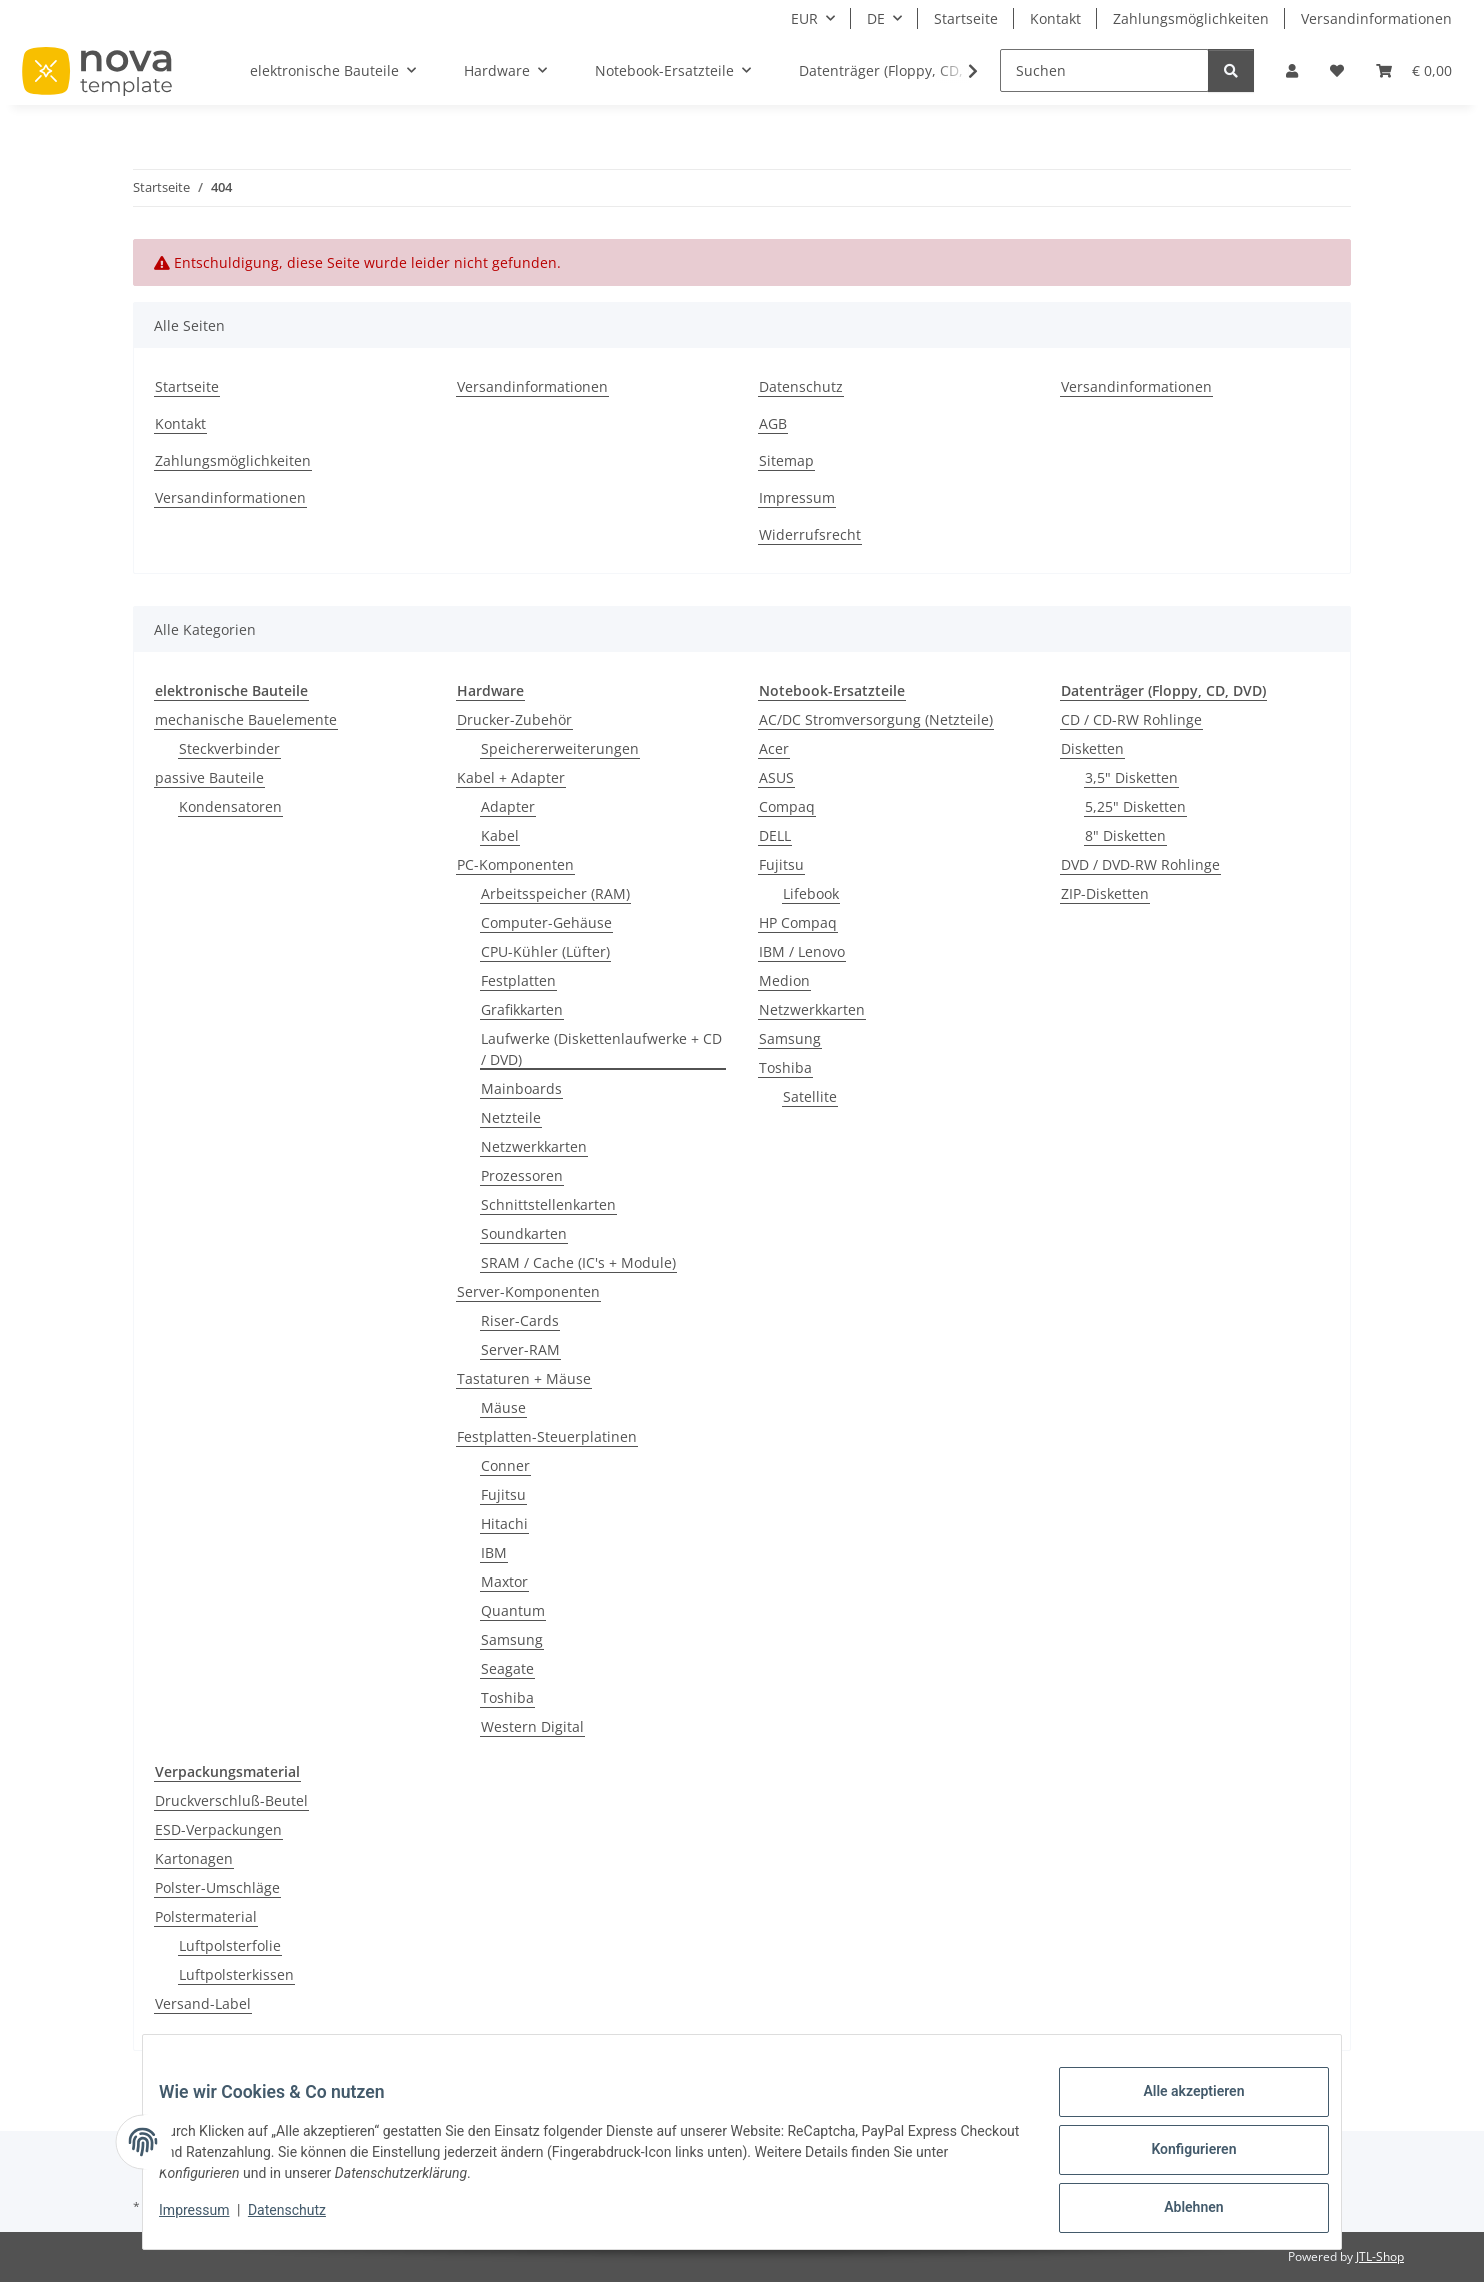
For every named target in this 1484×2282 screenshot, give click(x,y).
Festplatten (518, 980)
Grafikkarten (522, 1009)
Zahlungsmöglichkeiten (1191, 18)
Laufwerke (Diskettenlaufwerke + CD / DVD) (601, 1049)
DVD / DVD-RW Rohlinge (1140, 864)
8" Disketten (1125, 835)
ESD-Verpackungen (218, 1829)
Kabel (500, 835)
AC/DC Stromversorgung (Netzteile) (876, 719)
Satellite (810, 1096)
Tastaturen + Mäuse (524, 1378)
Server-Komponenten (528, 1291)
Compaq (787, 806)
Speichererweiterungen (560, 748)
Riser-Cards (520, 1320)
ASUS (776, 777)
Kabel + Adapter (511, 777)
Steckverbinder (229, 748)
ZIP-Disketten (1105, 893)
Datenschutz (303, 2220)
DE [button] (876, 18)
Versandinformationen (1376, 18)
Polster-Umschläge (217, 1887)
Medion (784, 980)
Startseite (966, 18)
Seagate (507, 1668)
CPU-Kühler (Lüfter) (545, 951)
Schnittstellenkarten (548, 1204)
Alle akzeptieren (1177, 2107)
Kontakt (1055, 18)
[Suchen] (1104, 70)
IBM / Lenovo (802, 951)
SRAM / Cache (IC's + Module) (578, 1262)
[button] (1292, 70)
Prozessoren (522, 1175)
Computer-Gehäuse (546, 922)
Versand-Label (203, 2003)
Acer (774, 748)
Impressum (210, 2220)
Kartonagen (194, 1858)
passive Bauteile (209, 777)
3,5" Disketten (1131, 777)
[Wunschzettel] (1337, 70)
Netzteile (511, 1117)
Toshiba (507, 1697)
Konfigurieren (1177, 2159)
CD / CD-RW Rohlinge (1131, 719)
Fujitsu (503, 1494)
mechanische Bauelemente (246, 719)
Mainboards (521, 1088)
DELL (775, 835)
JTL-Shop (1380, 2256)
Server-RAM (520, 1349)
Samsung (512, 1639)
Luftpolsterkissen (236, 1974)
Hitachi (504, 1523)
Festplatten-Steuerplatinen (547, 1436)
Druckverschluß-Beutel (231, 1800)
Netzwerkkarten (534, 1146)
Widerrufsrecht (810, 534)
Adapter (508, 806)
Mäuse (503, 1407)
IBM (494, 1552)
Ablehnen (1177, 2211)
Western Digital (532, 1726)
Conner (505, 1465)
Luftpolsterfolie (230, 1945)
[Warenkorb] (1414, 70)
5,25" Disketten (1135, 806)
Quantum (513, 1610)
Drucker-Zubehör (514, 719)
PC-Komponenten (515, 864)
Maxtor (504, 1581)
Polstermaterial (206, 1916)
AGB (773, 423)
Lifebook (811, 893)
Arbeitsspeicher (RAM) (555, 893)
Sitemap (786, 460)
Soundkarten (524, 1233)
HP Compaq (798, 922)
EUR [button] (804, 18)
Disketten (1092, 748)
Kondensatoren (230, 806)
